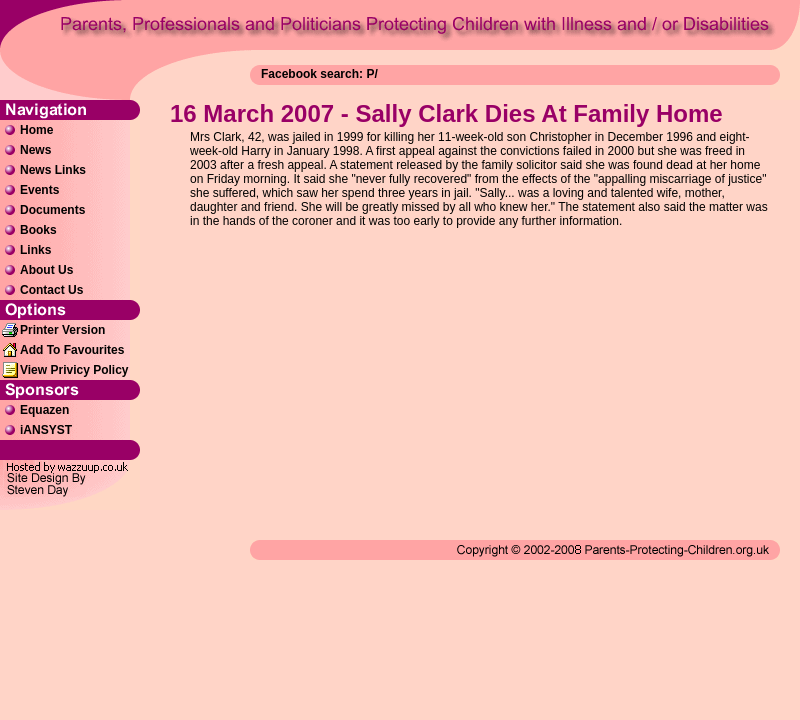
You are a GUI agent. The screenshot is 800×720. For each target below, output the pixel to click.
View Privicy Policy (74, 370)
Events (39, 190)
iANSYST (46, 430)
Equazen (44, 410)
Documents (52, 210)
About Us (46, 270)
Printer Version (62, 330)
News (35, 150)
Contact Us (51, 290)
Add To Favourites (72, 350)
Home (36, 130)
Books (38, 230)
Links (35, 250)
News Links (53, 170)
